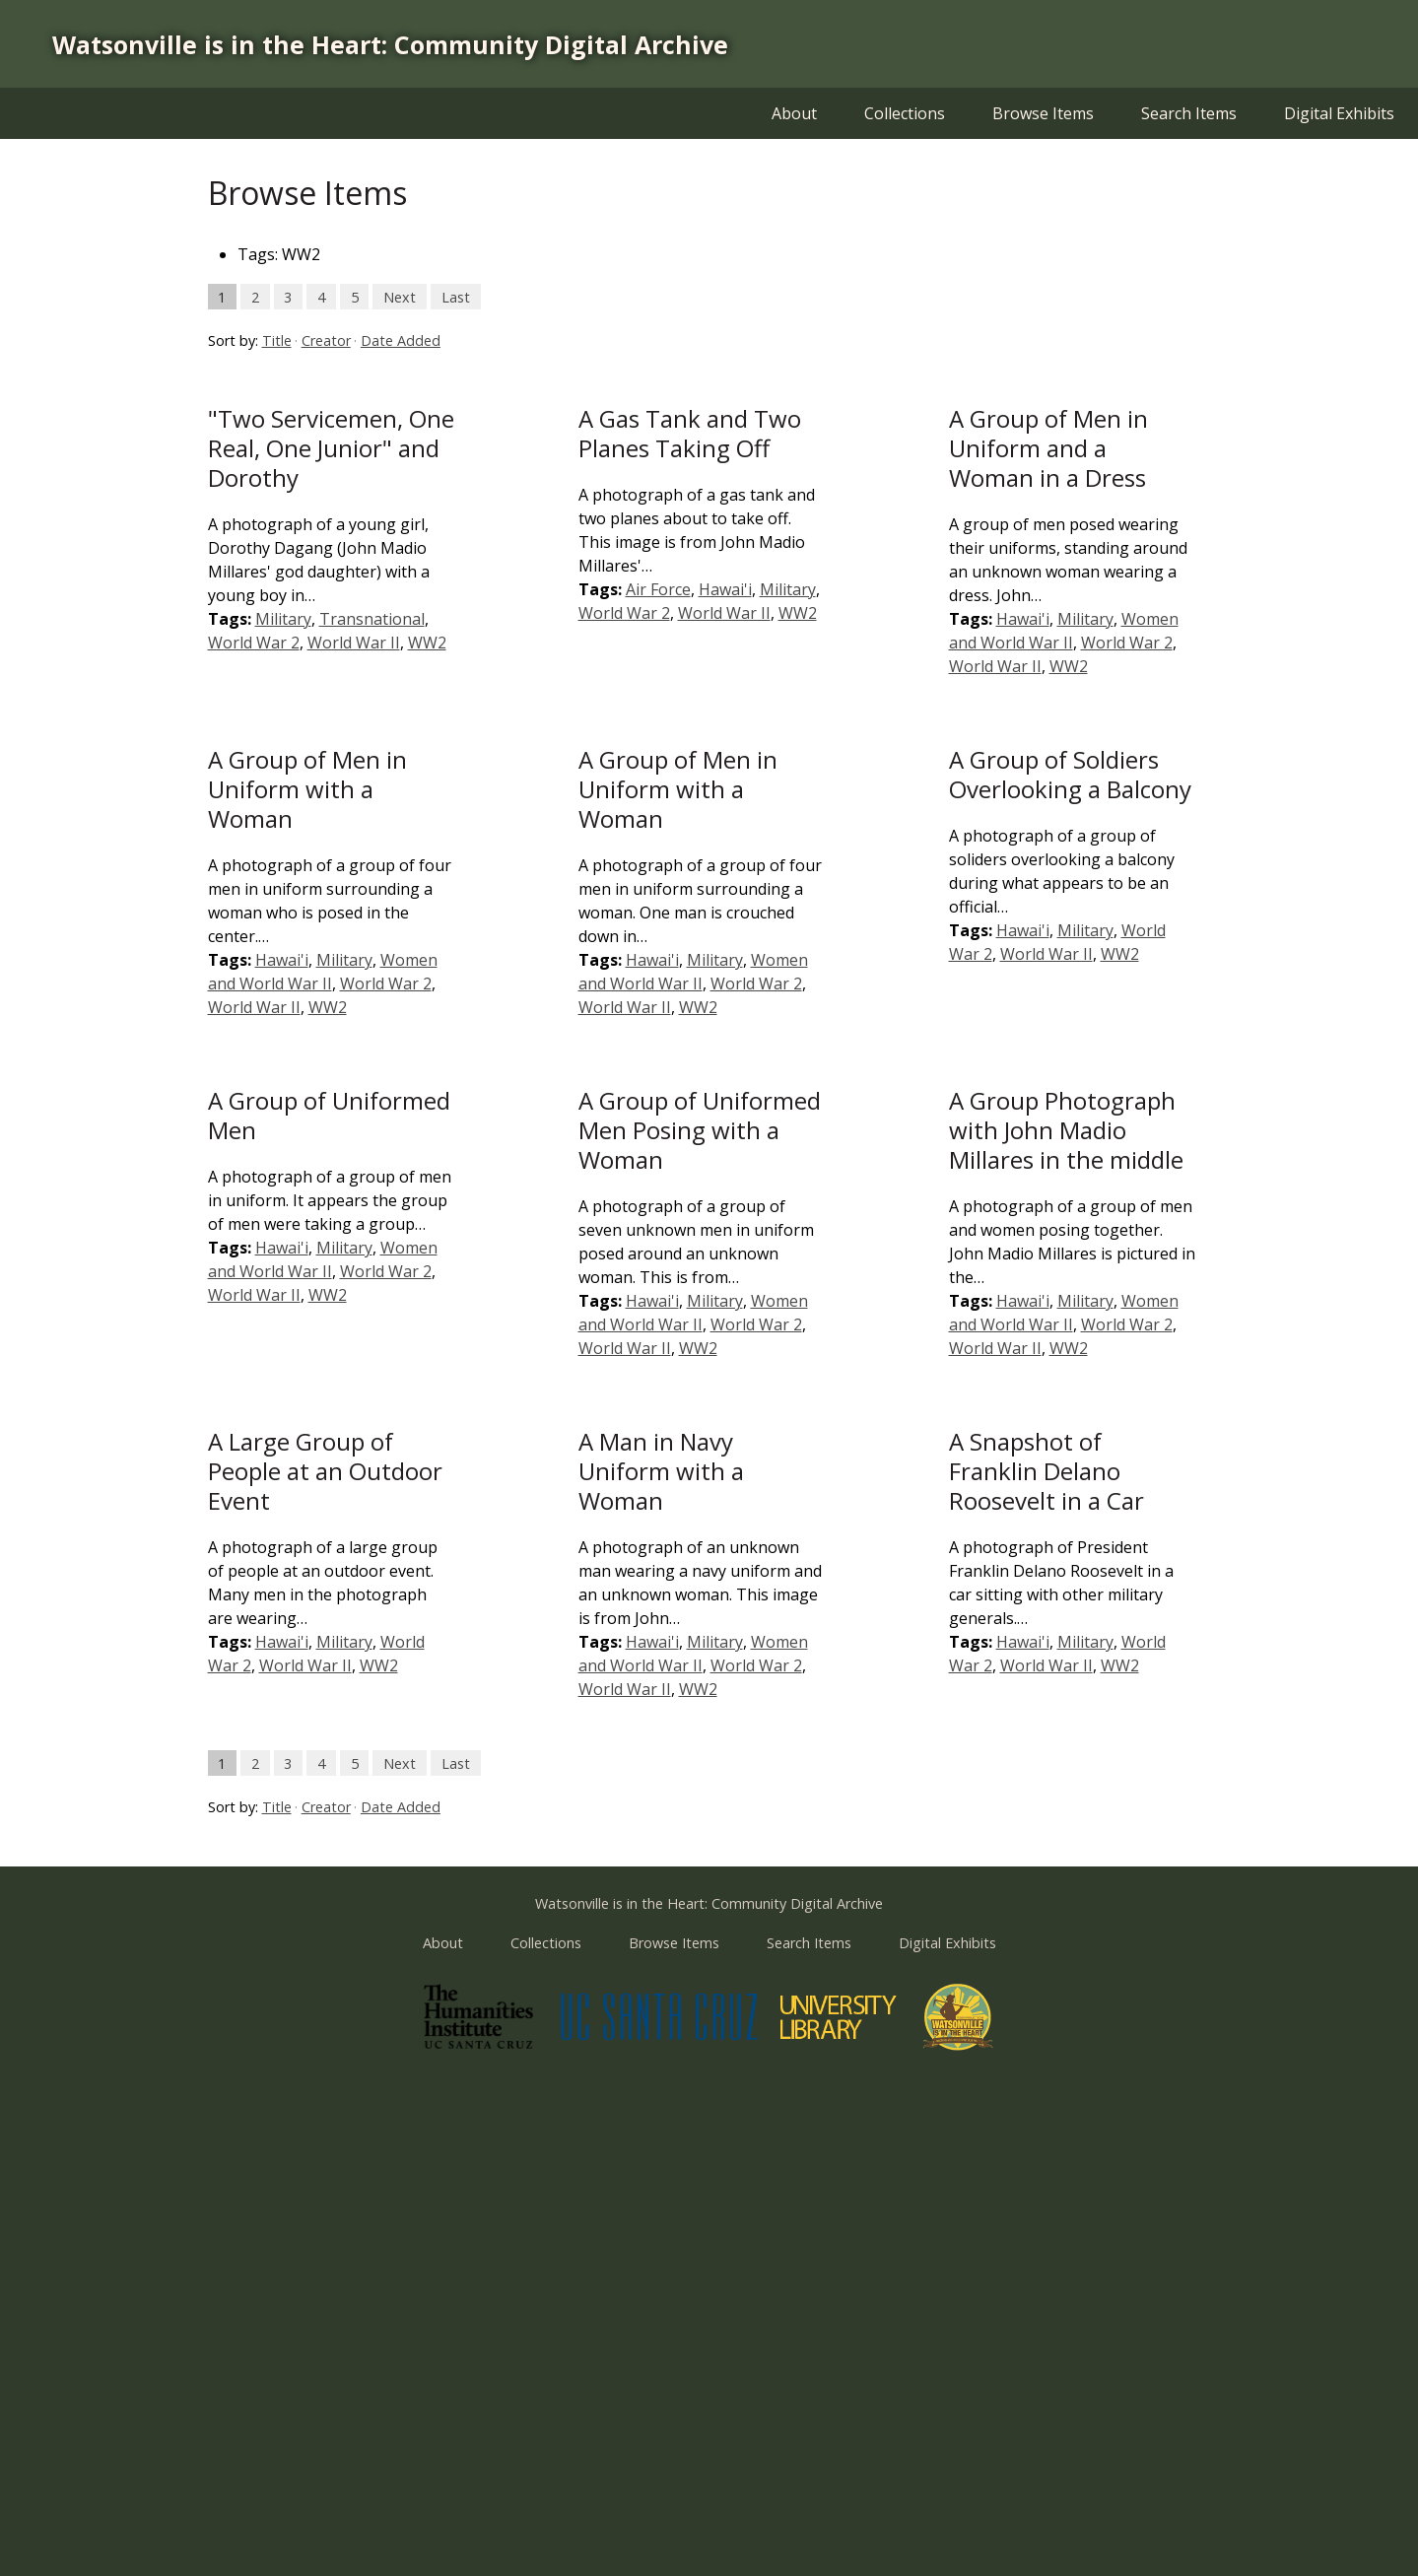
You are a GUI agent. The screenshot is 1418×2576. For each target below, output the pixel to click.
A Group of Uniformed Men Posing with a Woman (699, 1130)
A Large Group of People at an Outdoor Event (325, 1471)
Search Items (1189, 113)
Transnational (372, 619)
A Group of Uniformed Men (329, 1115)
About (794, 113)
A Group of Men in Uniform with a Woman (307, 789)
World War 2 (254, 642)
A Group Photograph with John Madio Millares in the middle (1066, 1130)
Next (399, 296)
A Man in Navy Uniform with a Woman (661, 1471)
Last (455, 296)
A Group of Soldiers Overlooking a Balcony (1070, 774)
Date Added (400, 340)
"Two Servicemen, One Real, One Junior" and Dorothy (331, 448)
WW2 (427, 642)
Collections (904, 113)
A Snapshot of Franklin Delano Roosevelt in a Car (1046, 1471)
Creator (326, 340)
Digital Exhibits (1339, 113)
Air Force (658, 589)
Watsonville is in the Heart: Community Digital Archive (390, 44)
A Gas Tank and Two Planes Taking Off (689, 433)
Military (283, 619)
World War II (353, 642)
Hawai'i (725, 589)
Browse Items (1043, 113)
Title (277, 340)
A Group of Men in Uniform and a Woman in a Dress (1048, 448)
